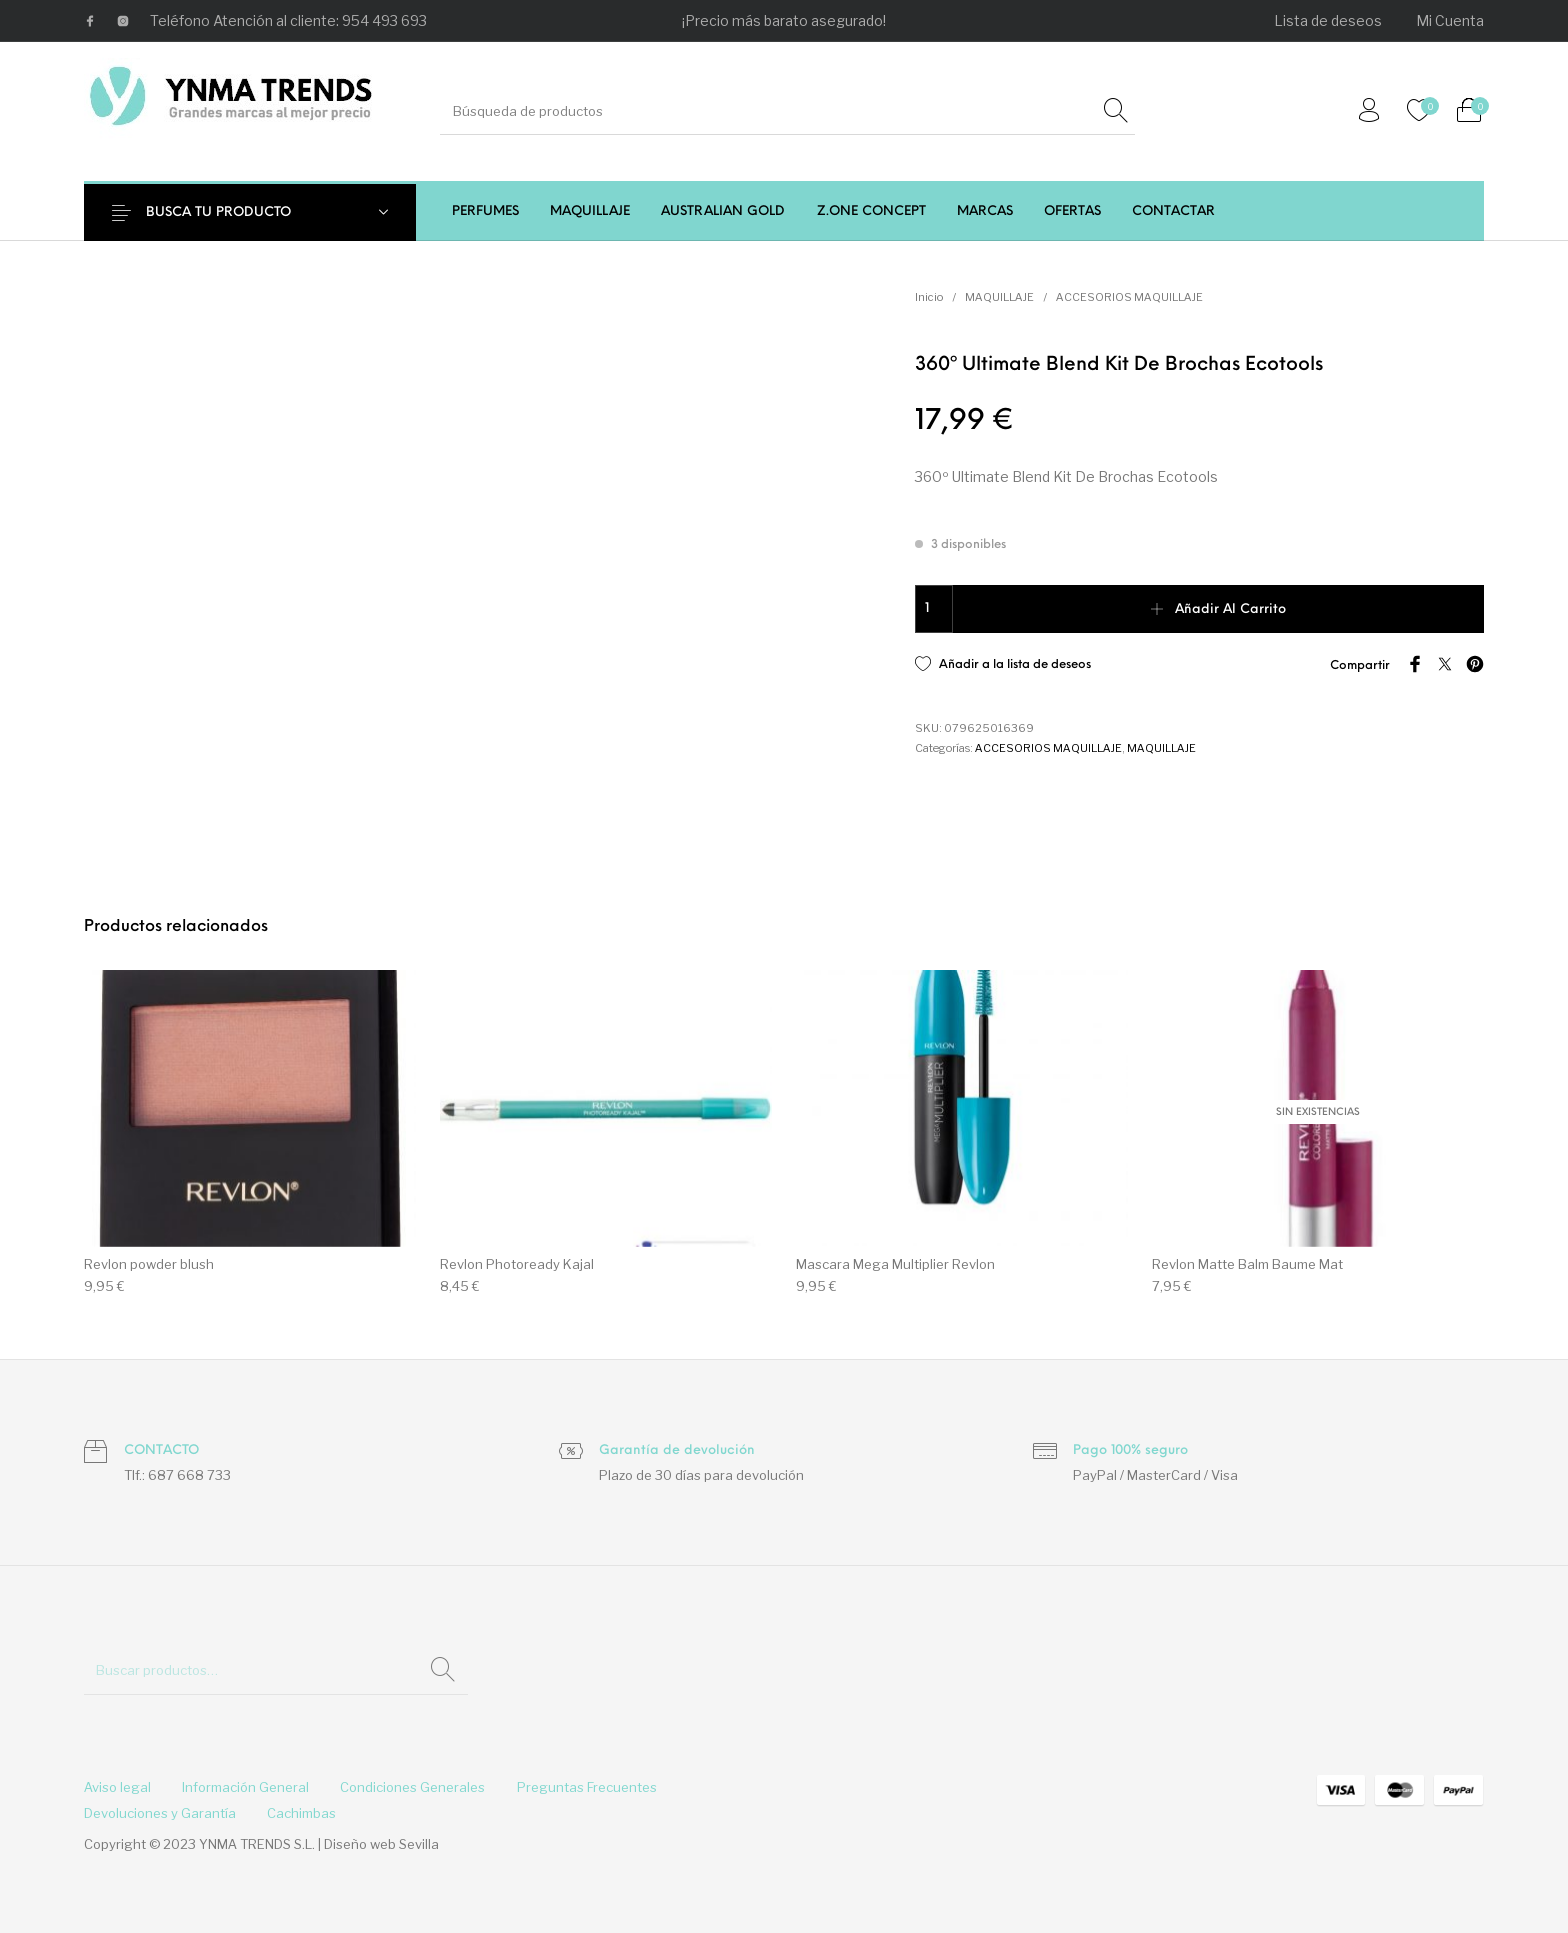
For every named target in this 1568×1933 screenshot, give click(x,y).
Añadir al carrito (1230, 609)
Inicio (929, 297)
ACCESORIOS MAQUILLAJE (1129, 297)
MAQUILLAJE (999, 297)
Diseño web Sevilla (381, 1844)
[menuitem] (1329, 21)
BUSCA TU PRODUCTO (226, 212)
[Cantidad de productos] (934, 609)
